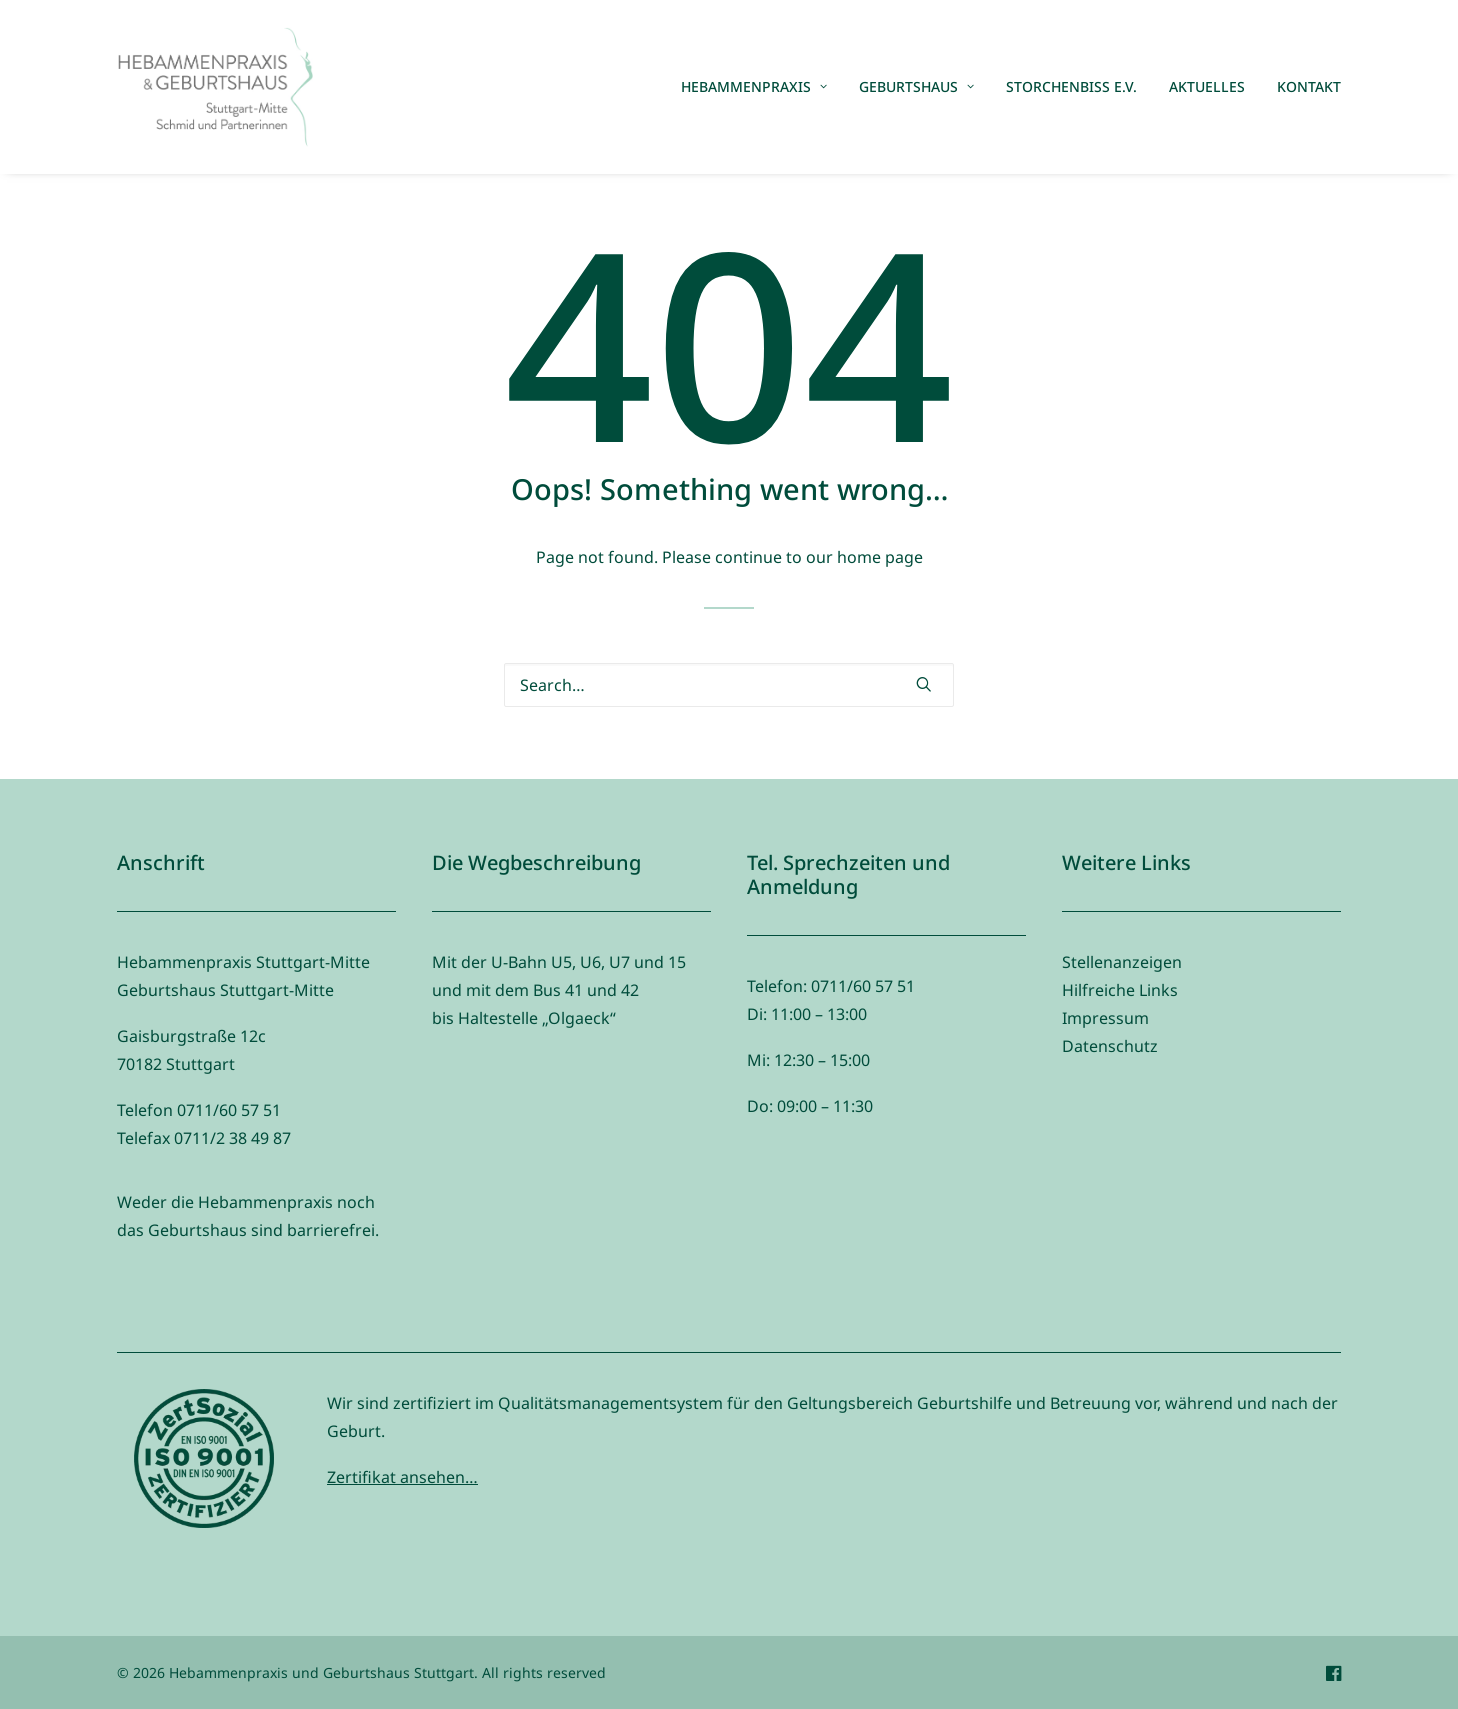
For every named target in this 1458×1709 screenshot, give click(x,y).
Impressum (1105, 1018)
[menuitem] (761, 87)
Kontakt (1309, 86)
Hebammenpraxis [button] (754, 86)
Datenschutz (1110, 1046)
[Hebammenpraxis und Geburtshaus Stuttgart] (215, 87)
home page (880, 557)
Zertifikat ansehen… (402, 1477)
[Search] (729, 685)
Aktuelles (1207, 86)
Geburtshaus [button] (916, 86)
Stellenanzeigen (1122, 962)
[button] (924, 684)
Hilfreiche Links (1120, 990)
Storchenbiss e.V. (1071, 86)
